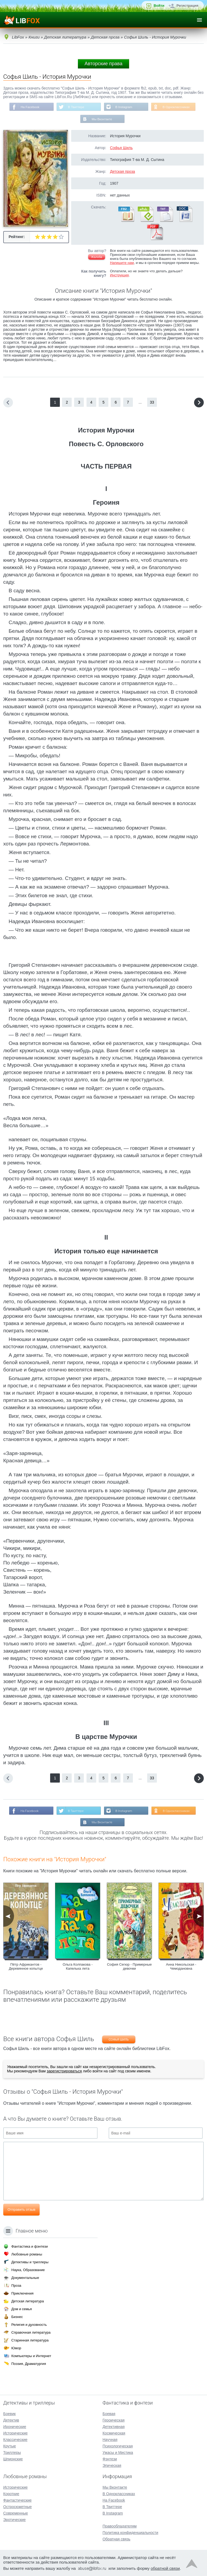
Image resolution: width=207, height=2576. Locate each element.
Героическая (113, 2420)
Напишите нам (122, 263)
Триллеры (12, 2452)
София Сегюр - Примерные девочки (129, 1967)
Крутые (9, 2446)
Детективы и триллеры (30, 2262)
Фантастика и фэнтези (29, 2246)
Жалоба (96, 257)
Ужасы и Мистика (117, 2452)
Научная (109, 2439)
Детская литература (27, 2301)
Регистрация (187, 6)
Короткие (11, 2494)
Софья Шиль (121, 148)
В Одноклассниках (177, 107)
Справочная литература (30, 2332)
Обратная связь (116, 2539)
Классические (15, 2439)
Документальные (25, 2278)
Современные (15, 2513)
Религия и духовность (29, 2325)
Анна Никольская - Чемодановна (181, 1967)
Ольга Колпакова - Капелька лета (78, 1967)
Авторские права (103, 63)
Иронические (14, 2426)
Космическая (113, 2433)
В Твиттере (75, 107)
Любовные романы (26, 2254)
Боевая (108, 2414)
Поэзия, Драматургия (28, 2364)
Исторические (15, 2433)
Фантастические (17, 2500)
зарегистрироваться (64, 2072)
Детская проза (122, 172)
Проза (16, 2285)
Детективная (113, 2426)
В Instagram (124, 107)
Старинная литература (30, 2340)
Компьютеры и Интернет (31, 2356)
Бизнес (17, 2317)
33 (152, 403)
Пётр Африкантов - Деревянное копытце (26, 1967)
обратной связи (165, 2568)
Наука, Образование (28, 2270)
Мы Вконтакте (101, 119)
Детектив (11, 2420)
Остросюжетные (17, 2507)
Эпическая (111, 2465)
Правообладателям (119, 2526)
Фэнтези (109, 2459)
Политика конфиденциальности (130, 2532)
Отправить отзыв (21, 2210)
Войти (159, 6)
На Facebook (29, 107)
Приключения (22, 2293)
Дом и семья (21, 2309)
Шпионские (13, 2459)
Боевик (9, 2414)
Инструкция (119, 276)
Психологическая (117, 2446)
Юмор (16, 2348)
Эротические (14, 2519)
